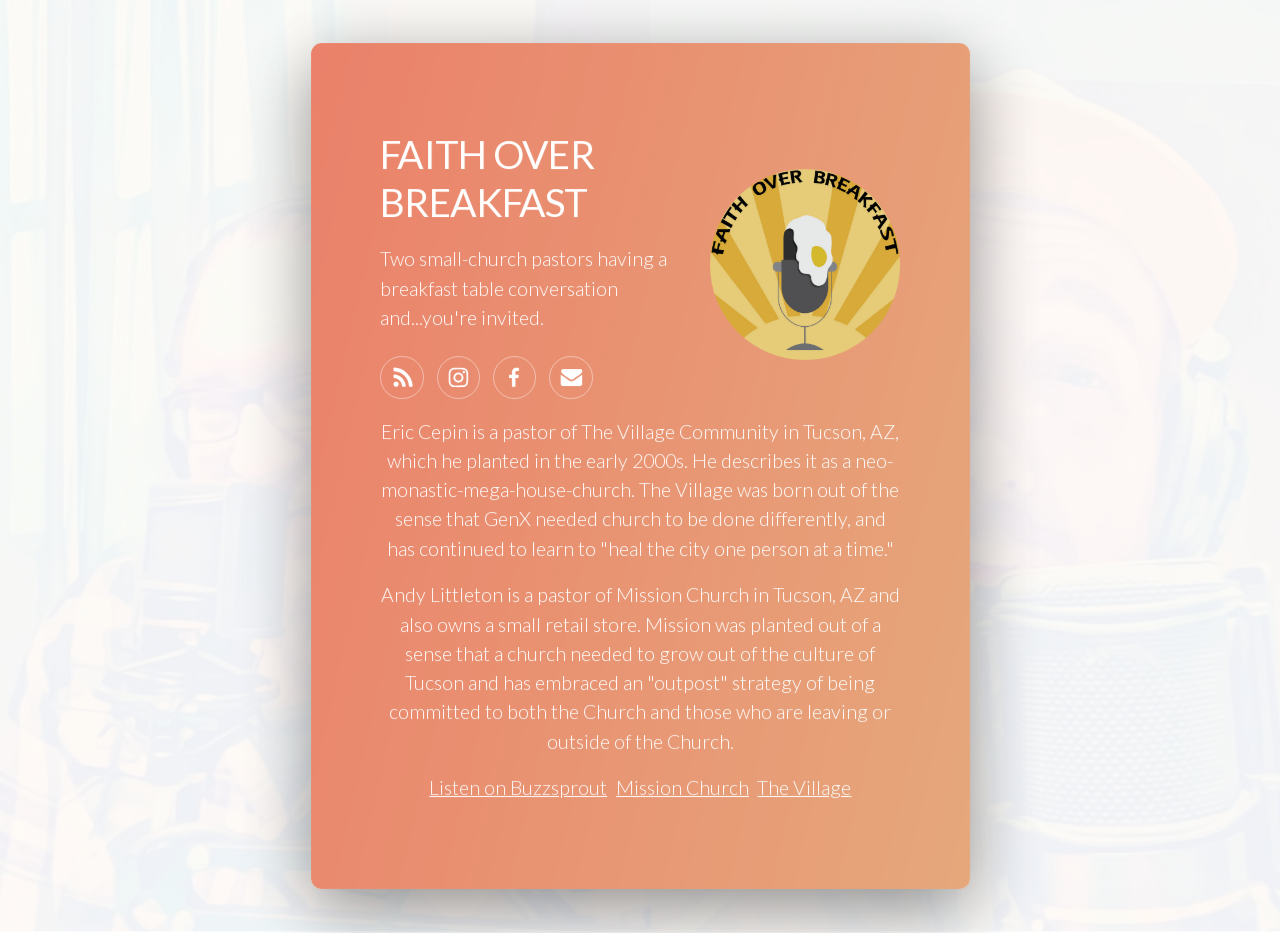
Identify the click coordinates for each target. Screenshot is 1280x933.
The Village (804, 787)
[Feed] (402, 378)
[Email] (570, 378)
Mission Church (682, 787)
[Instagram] (458, 378)
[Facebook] (514, 378)
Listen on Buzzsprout (518, 787)
